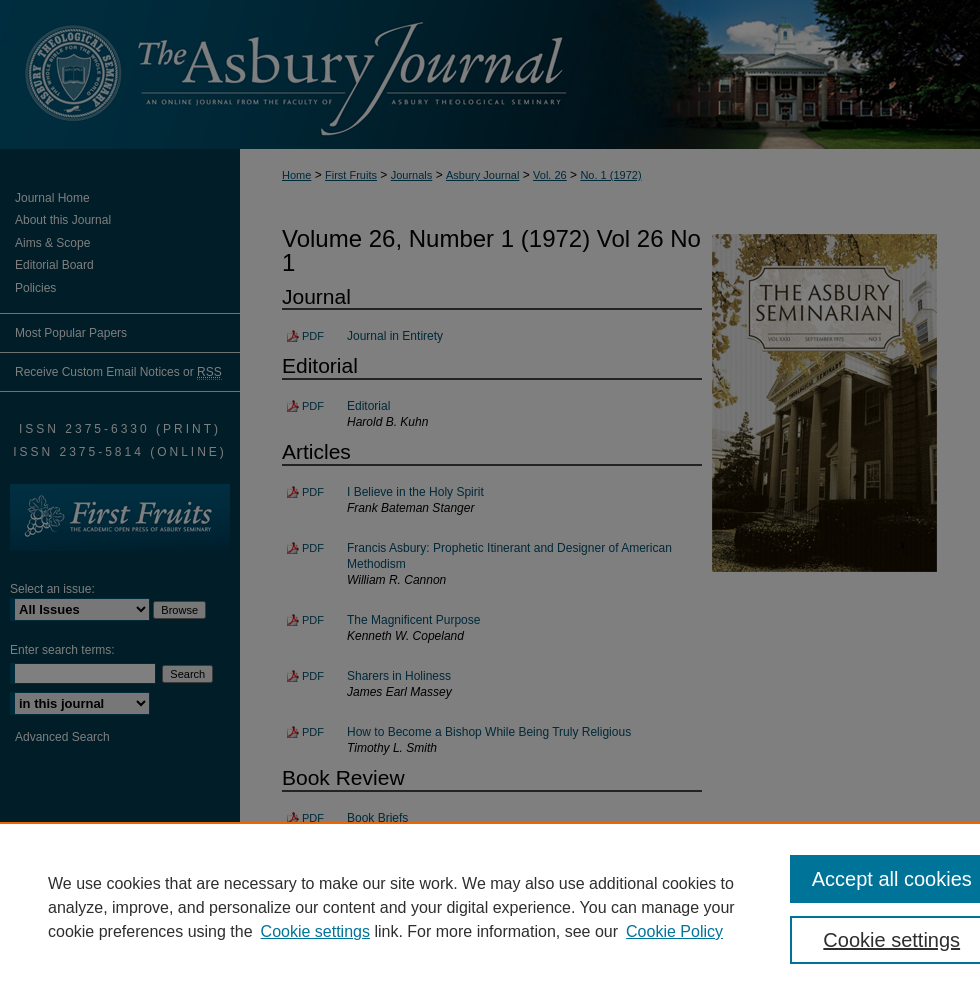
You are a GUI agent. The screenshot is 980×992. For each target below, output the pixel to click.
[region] (490, 907)
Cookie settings (315, 931)
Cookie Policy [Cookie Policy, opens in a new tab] (674, 931)
